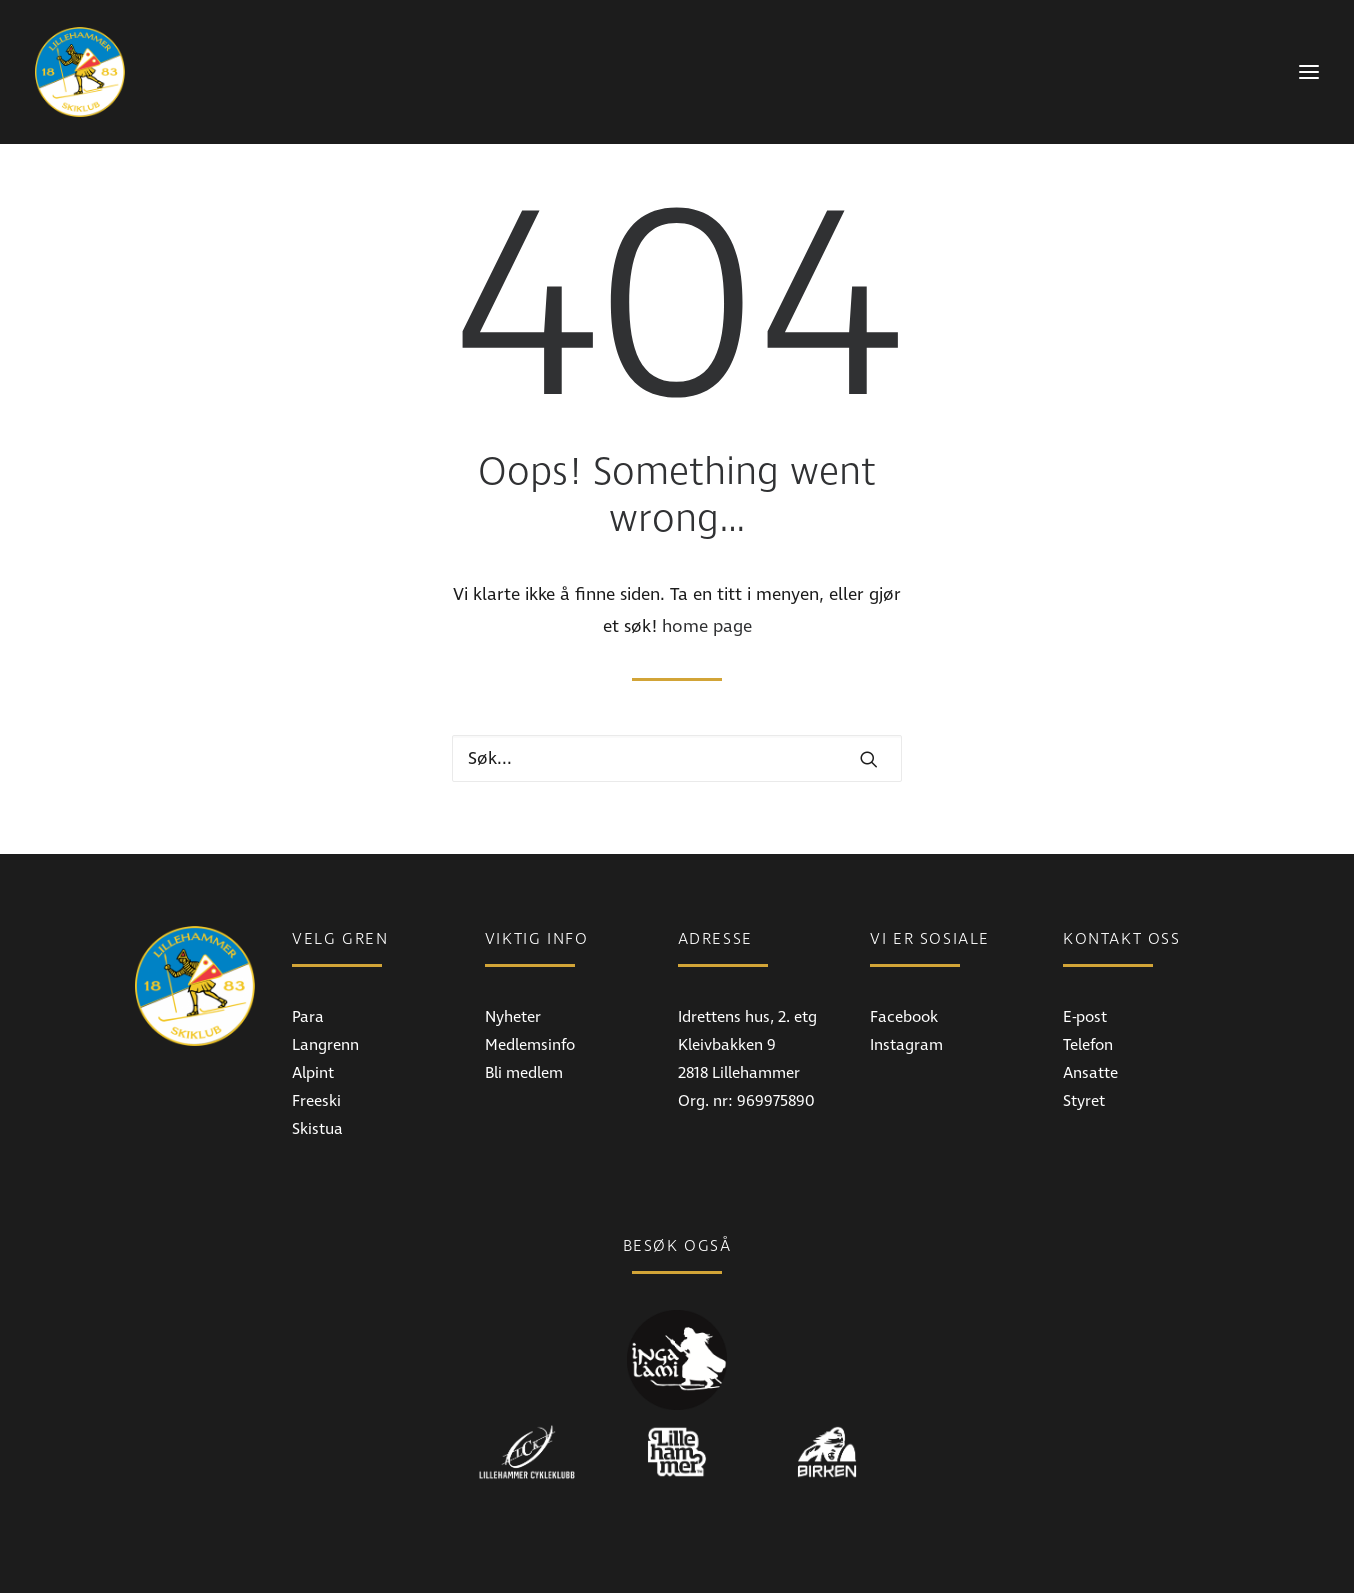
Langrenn (325, 1045)
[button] (869, 759)
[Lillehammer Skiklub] (80, 72)
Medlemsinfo (530, 1045)
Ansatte (1090, 1073)
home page (707, 626)
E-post (1085, 1017)
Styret (1084, 1101)
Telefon (1088, 1045)
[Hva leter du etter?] (677, 758)
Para (308, 1017)
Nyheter (513, 1017)
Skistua (317, 1129)
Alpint (313, 1073)
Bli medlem (524, 1073)
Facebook (904, 1017)
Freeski (316, 1101)
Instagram (906, 1045)
